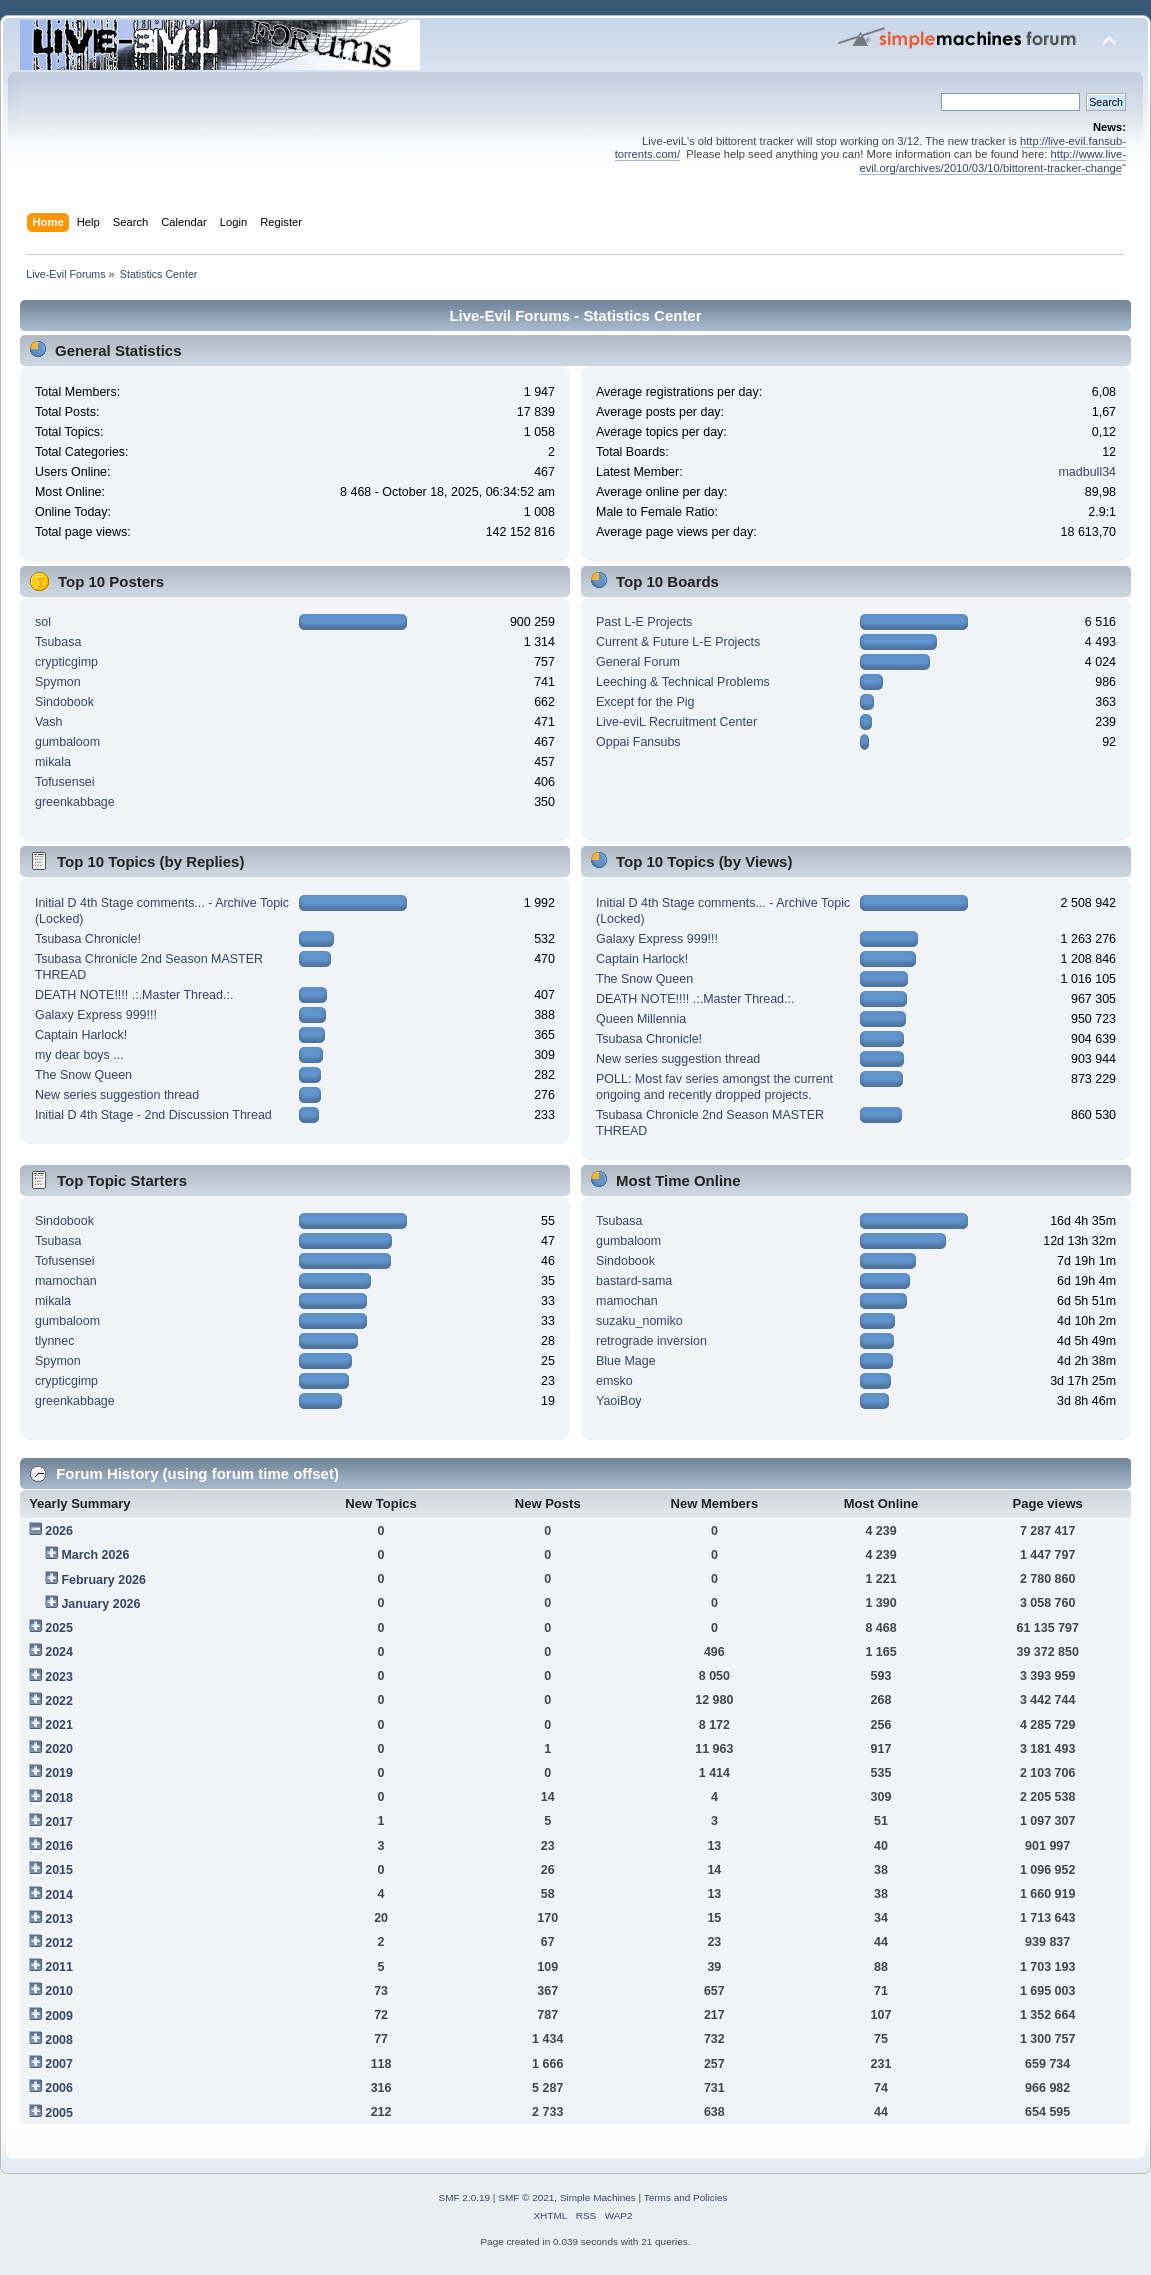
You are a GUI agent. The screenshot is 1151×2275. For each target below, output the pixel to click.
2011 (59, 1967)
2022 (59, 1701)
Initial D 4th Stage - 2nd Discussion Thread (153, 1115)
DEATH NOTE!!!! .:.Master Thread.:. (134, 995)
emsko (614, 1381)
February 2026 (103, 1580)
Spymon (58, 682)
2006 (59, 2088)
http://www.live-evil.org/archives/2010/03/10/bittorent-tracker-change (992, 160)
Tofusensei (65, 782)
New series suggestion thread (117, 1095)
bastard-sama (634, 1281)
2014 (59, 1895)
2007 (59, 2064)
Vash (49, 722)
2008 (59, 2040)
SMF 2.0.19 (465, 2197)
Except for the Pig (645, 702)
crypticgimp (66, 662)
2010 (59, 1991)
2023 (59, 1677)
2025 (59, 1628)
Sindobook (64, 702)
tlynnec (55, 1341)
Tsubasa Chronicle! (88, 939)
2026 (59, 1531)
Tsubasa (58, 642)
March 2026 (95, 1555)
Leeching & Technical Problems (683, 682)
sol (43, 622)
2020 (59, 1749)
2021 (59, 1725)
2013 (59, 1919)
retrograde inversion (651, 1341)
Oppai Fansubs (638, 742)
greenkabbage (75, 802)
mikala (53, 762)
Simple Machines (598, 2197)
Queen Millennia (641, 1019)
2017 (59, 1822)
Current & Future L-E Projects (678, 642)
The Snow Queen (83, 1075)
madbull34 (1087, 472)
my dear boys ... (79, 1055)
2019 (59, 1773)
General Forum (638, 662)
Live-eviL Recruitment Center (676, 722)
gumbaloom (67, 742)
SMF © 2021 (526, 2197)
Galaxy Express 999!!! (96, 1015)
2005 (59, 2113)
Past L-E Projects (644, 622)
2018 (59, 1798)
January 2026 (100, 1604)
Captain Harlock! (81, 1035)
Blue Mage (626, 1361)
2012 (59, 1943)
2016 (59, 1846)
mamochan (66, 1281)
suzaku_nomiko (639, 1321)
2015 (59, 1870)
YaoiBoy (619, 1401)
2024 (59, 1652)
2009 (59, 2016)
